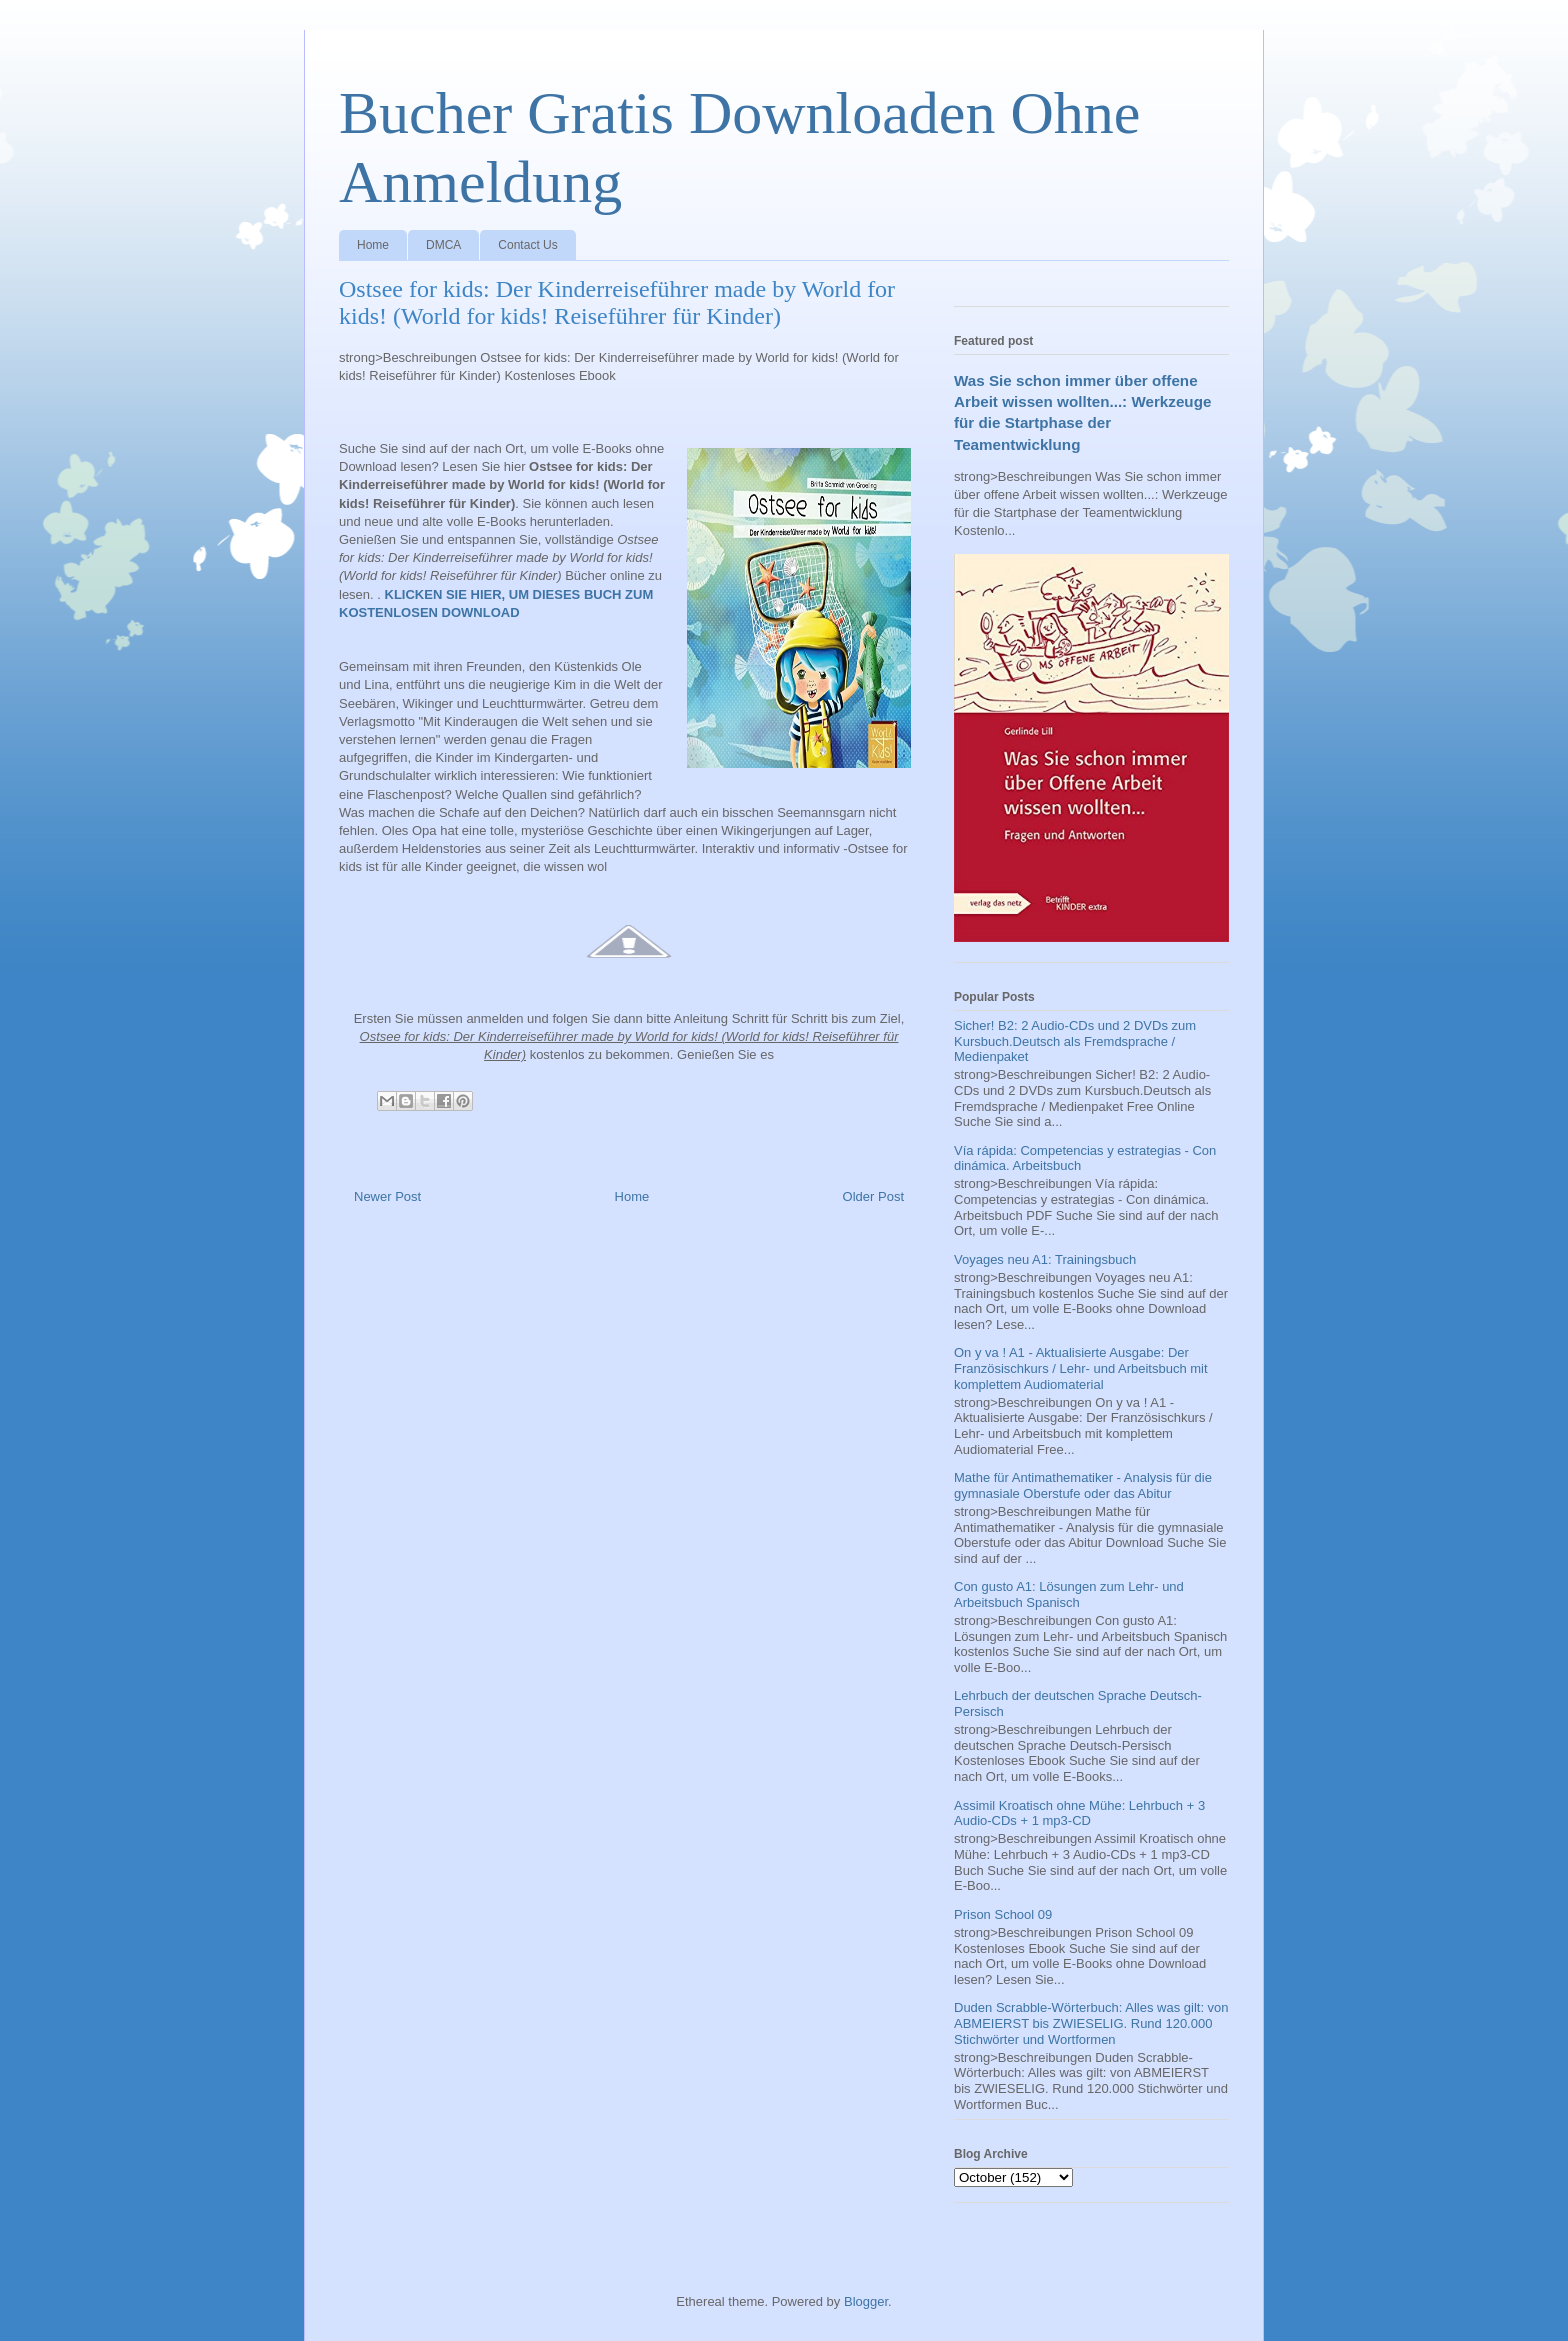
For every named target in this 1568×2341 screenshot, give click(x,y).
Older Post (873, 1196)
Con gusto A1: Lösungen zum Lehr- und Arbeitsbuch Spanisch (1069, 1594)
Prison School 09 (1003, 1914)
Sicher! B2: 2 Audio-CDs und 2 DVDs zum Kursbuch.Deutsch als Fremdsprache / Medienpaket (1075, 1041)
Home (373, 245)
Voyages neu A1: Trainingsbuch (1045, 1259)
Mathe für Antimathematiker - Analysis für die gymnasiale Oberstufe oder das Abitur (1083, 1485)
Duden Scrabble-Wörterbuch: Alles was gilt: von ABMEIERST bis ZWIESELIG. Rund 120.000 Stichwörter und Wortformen (1091, 2023)
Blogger (866, 2301)
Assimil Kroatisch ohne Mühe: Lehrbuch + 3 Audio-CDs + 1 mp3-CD (1079, 1813)
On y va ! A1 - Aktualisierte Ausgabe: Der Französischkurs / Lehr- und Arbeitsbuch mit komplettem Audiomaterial (1081, 1368)
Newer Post (387, 1196)
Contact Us (527, 245)
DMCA (443, 245)
